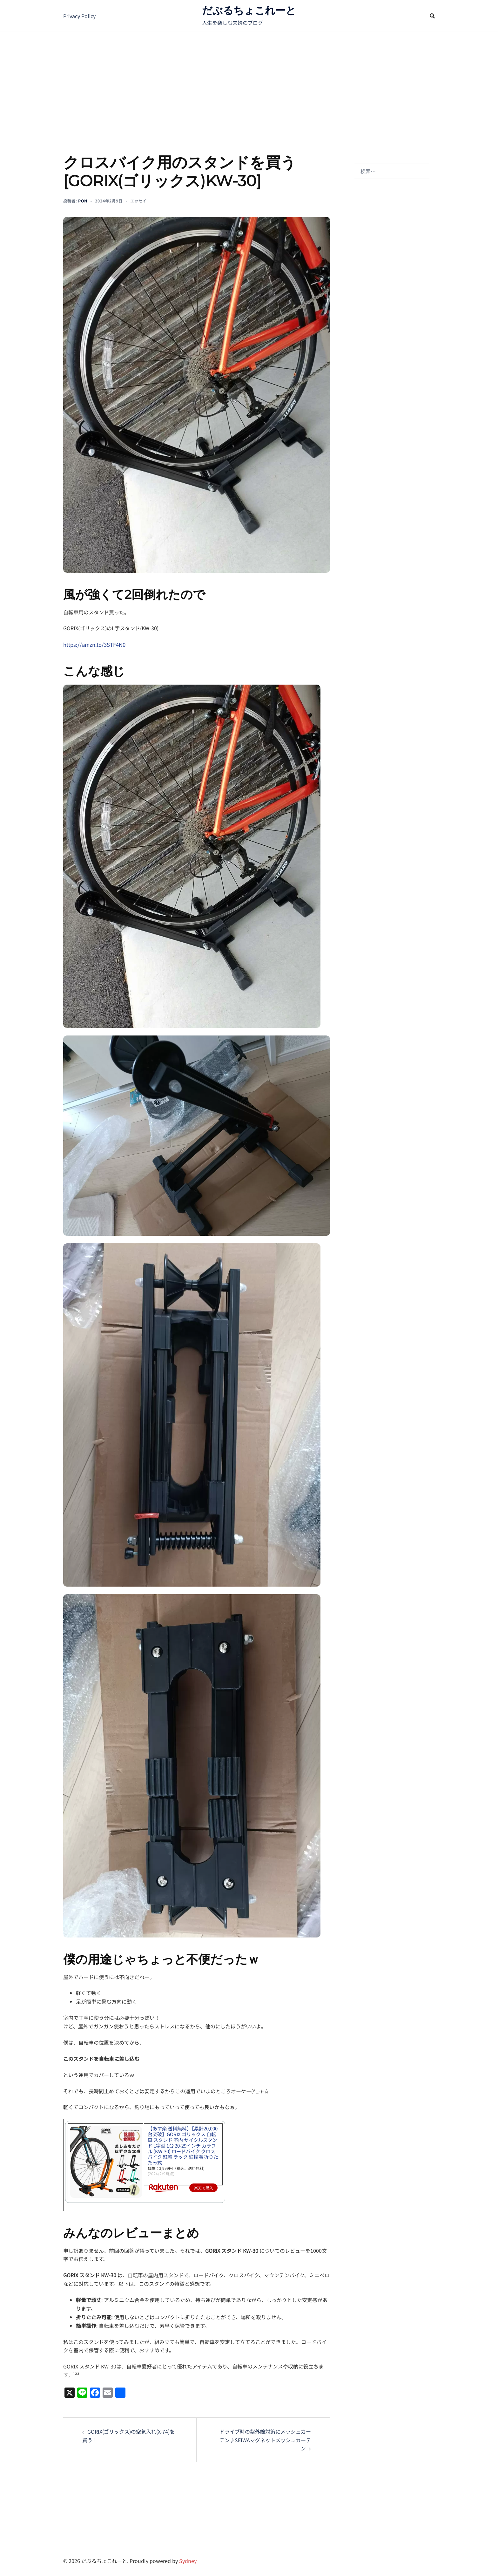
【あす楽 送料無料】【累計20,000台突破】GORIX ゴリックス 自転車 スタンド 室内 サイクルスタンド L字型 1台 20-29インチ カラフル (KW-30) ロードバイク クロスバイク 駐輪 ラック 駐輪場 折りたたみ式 (183, 2138)
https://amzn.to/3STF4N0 (93, 644)
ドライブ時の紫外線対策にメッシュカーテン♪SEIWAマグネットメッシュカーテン (265, 2439)
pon (82, 200)
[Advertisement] (249, 79)
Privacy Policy (79, 16)
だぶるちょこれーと (249, 10)
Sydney (188, 2560)
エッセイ (138, 200)
